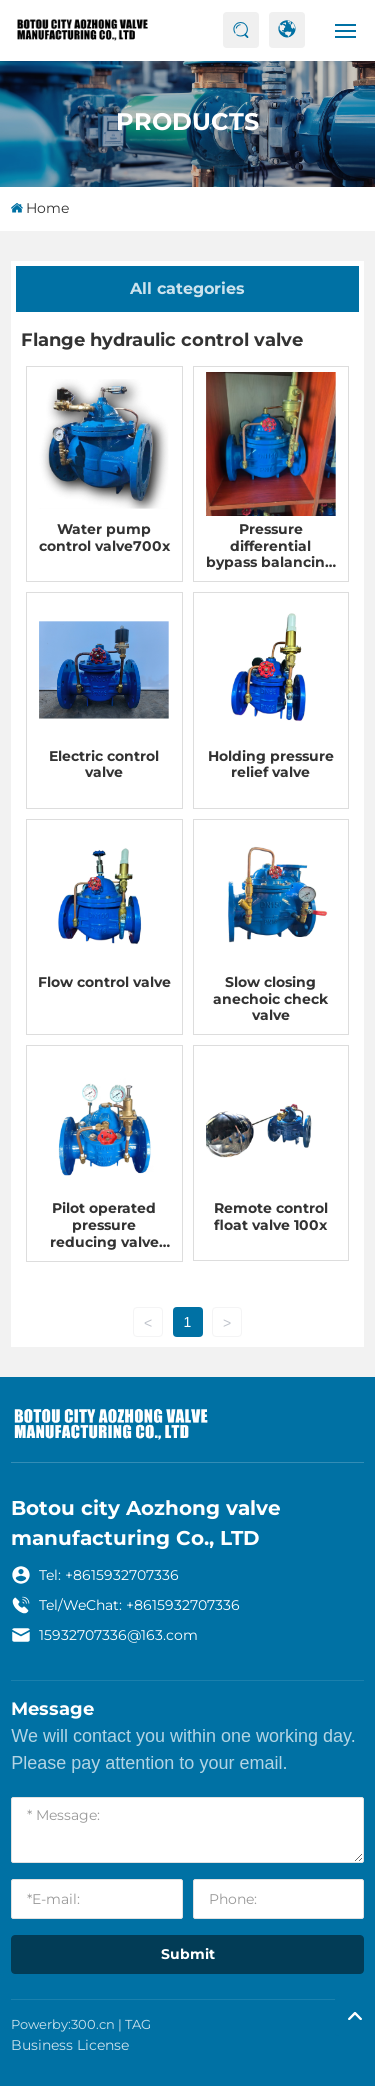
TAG (138, 2024)
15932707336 (196, 1605)
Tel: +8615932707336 (109, 1575)
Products (187, 120)
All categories (187, 288)
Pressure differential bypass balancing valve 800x (270, 554)
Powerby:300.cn (63, 2024)
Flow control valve (104, 982)
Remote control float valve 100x (271, 1216)
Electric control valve (104, 764)
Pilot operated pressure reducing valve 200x (104, 1233)
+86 (137, 1605)
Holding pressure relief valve (271, 764)
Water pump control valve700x (104, 537)
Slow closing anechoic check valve (270, 999)
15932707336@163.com (118, 1635)
